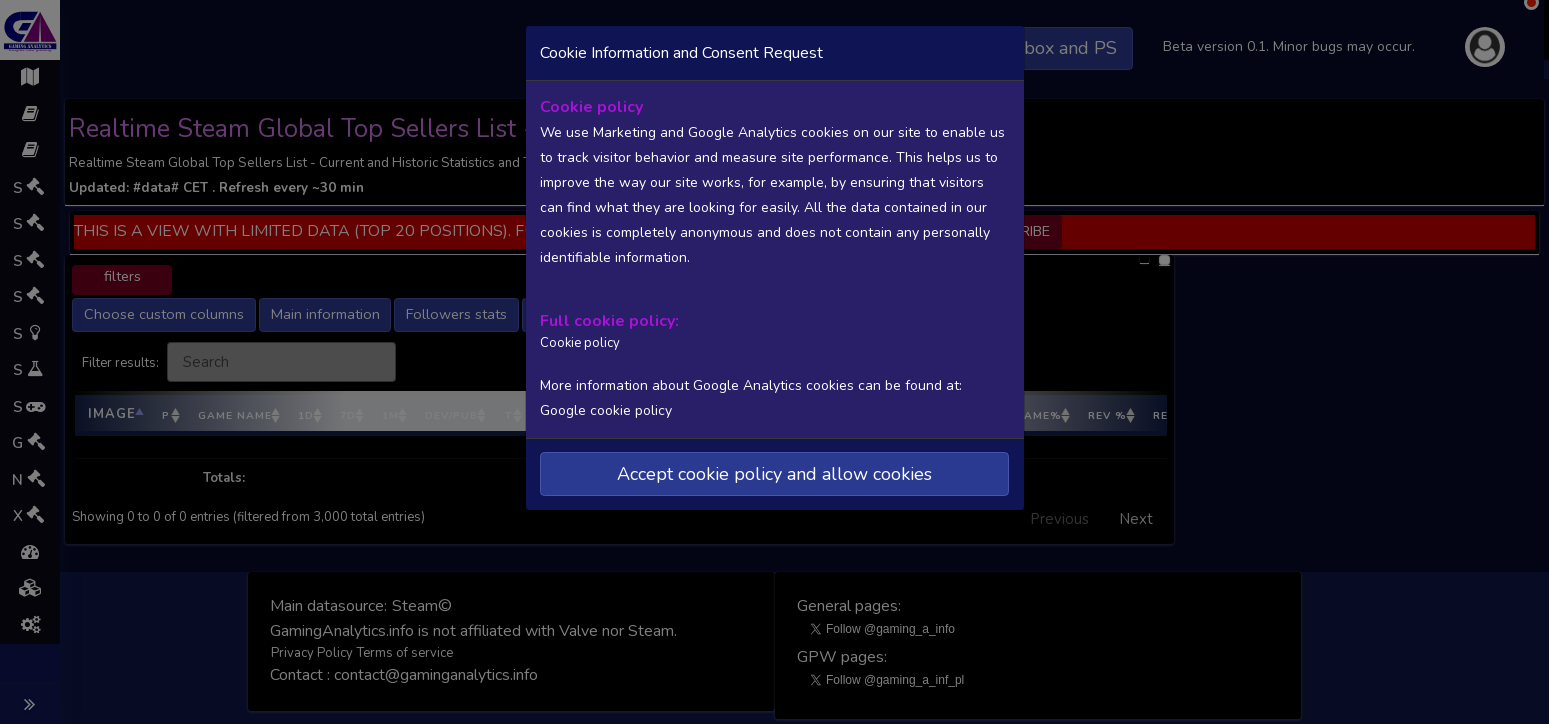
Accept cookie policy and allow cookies (774, 473)
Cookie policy (580, 343)
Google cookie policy (606, 410)
